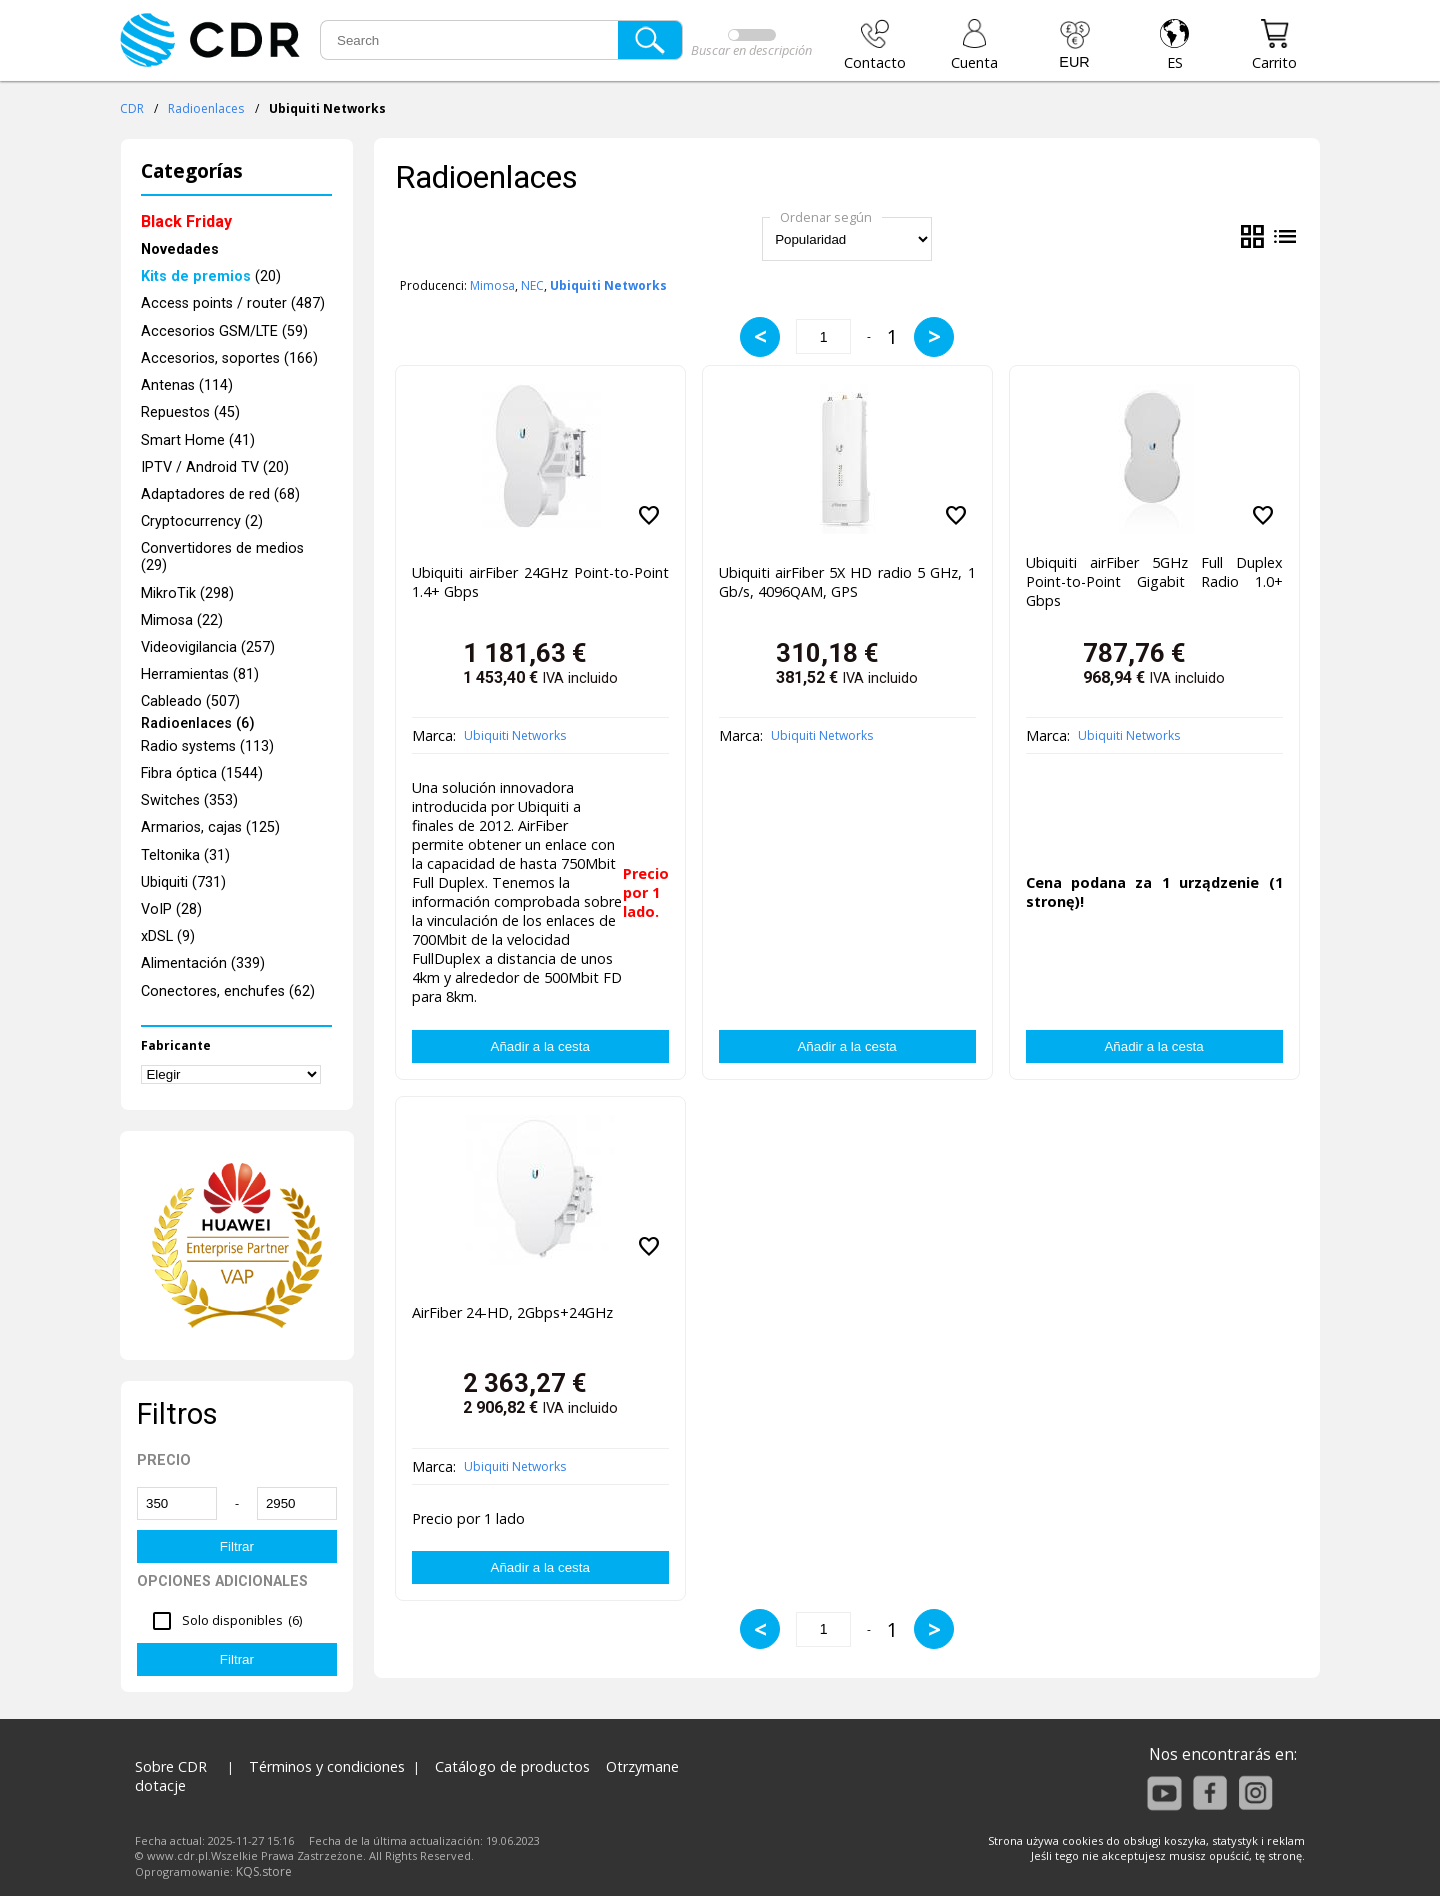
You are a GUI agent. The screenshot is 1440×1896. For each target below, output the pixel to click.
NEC (532, 285)
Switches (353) (189, 800)
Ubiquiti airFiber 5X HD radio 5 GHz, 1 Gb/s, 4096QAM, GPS (847, 582)
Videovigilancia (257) (208, 647)
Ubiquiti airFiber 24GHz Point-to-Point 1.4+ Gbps (540, 582)
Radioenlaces (206, 108)
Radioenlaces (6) (198, 724)
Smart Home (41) (198, 440)
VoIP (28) (171, 909)
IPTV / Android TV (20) (215, 467)
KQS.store (264, 1871)
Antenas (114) (187, 385)
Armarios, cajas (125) (210, 827)
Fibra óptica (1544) (202, 773)
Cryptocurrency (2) (202, 521)
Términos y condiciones (327, 1766)
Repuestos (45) (190, 412)
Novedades (180, 249)
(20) (211, 276)
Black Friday (186, 221)
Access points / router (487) (233, 303)
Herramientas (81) (200, 674)
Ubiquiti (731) (183, 882)
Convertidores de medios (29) (222, 557)
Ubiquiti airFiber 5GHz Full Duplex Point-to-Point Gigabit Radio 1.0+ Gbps (1154, 581)
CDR (132, 108)
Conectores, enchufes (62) (228, 991)
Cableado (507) (190, 701)
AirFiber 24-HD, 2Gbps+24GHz (512, 1312)
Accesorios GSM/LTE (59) (224, 331)
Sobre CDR (171, 1766)
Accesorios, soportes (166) (229, 358)
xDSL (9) (168, 936)
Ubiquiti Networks (515, 735)
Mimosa (492, 285)
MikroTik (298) (187, 593)
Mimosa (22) (182, 620)
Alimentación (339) (203, 963)
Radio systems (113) (207, 746)
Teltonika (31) (185, 855)
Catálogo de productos (512, 1766)
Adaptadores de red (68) (220, 494)
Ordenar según (826, 217)
